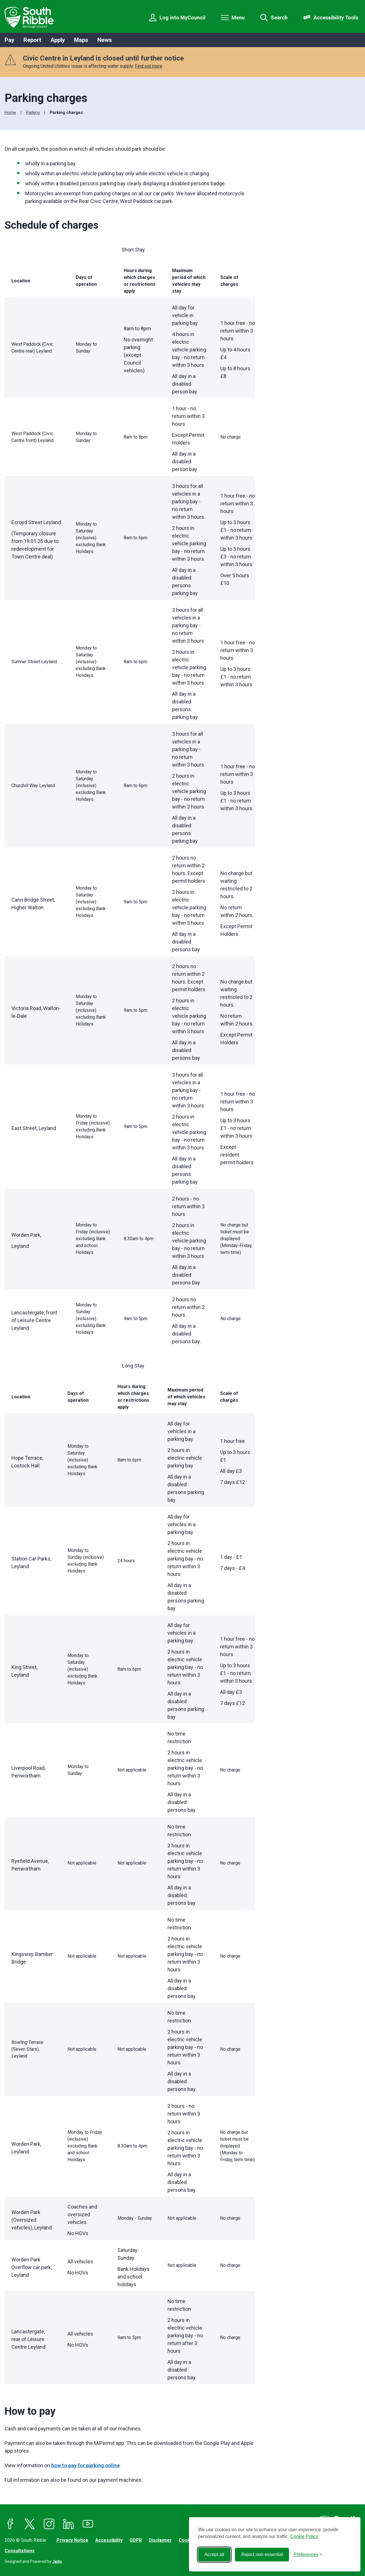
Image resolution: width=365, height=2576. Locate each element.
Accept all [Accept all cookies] (214, 2554)
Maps (81, 40)
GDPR (135, 2540)
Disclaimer (160, 2540)
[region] (130, 797)
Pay (9, 40)
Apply (57, 40)
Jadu (57, 2561)
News (104, 40)
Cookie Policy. (304, 2536)
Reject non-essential (262, 2554)
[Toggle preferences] (308, 2554)
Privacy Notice (72, 2540)
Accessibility (109, 2540)
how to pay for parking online (85, 2465)
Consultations (20, 2550)
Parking (33, 112)
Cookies (188, 2540)
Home (10, 112)
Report (32, 40)
